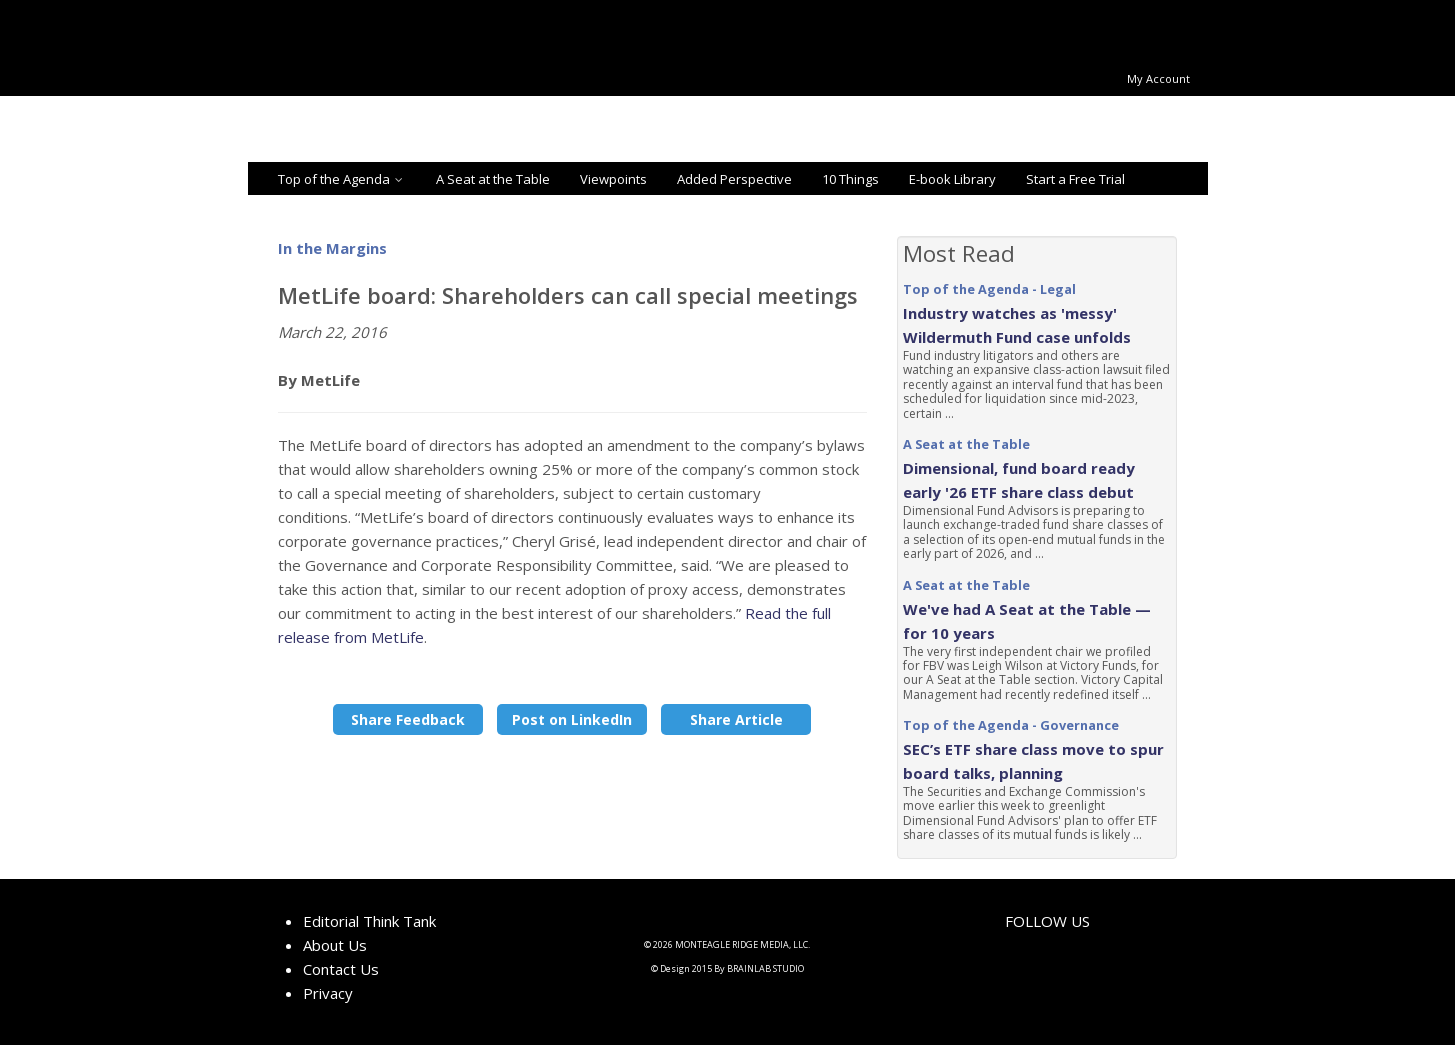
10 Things (850, 179)
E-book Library (952, 179)
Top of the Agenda (342, 179)
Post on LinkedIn (572, 719)
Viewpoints (613, 179)
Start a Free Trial (1075, 179)
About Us (335, 945)
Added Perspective (734, 179)
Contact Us (341, 969)
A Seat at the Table (493, 179)
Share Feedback (408, 719)
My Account (1158, 78)
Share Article (736, 719)
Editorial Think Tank (369, 921)
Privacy (328, 993)
